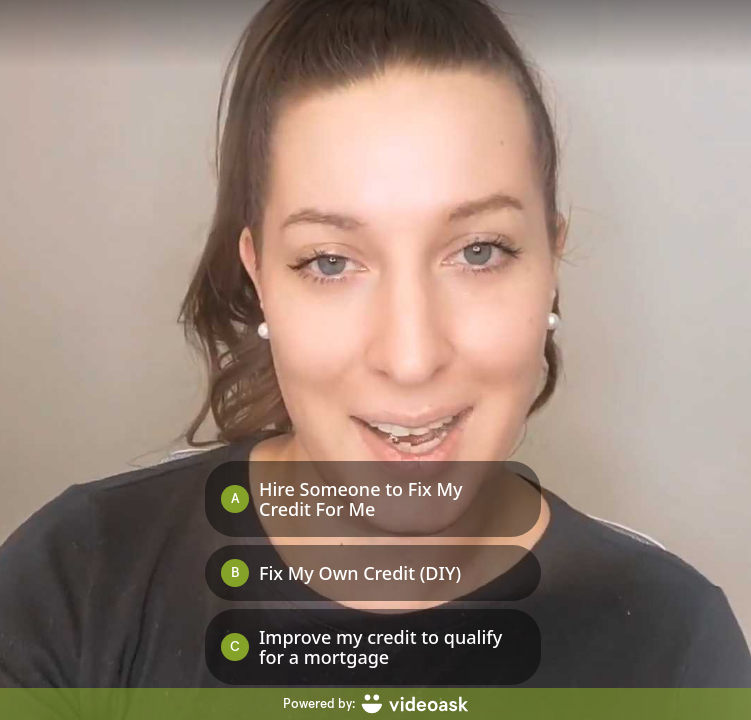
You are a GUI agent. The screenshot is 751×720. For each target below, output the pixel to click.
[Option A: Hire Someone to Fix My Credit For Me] (373, 499)
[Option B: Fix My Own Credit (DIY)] (373, 573)
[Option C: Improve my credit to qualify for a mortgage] (373, 647)
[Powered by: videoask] (375, 704)
